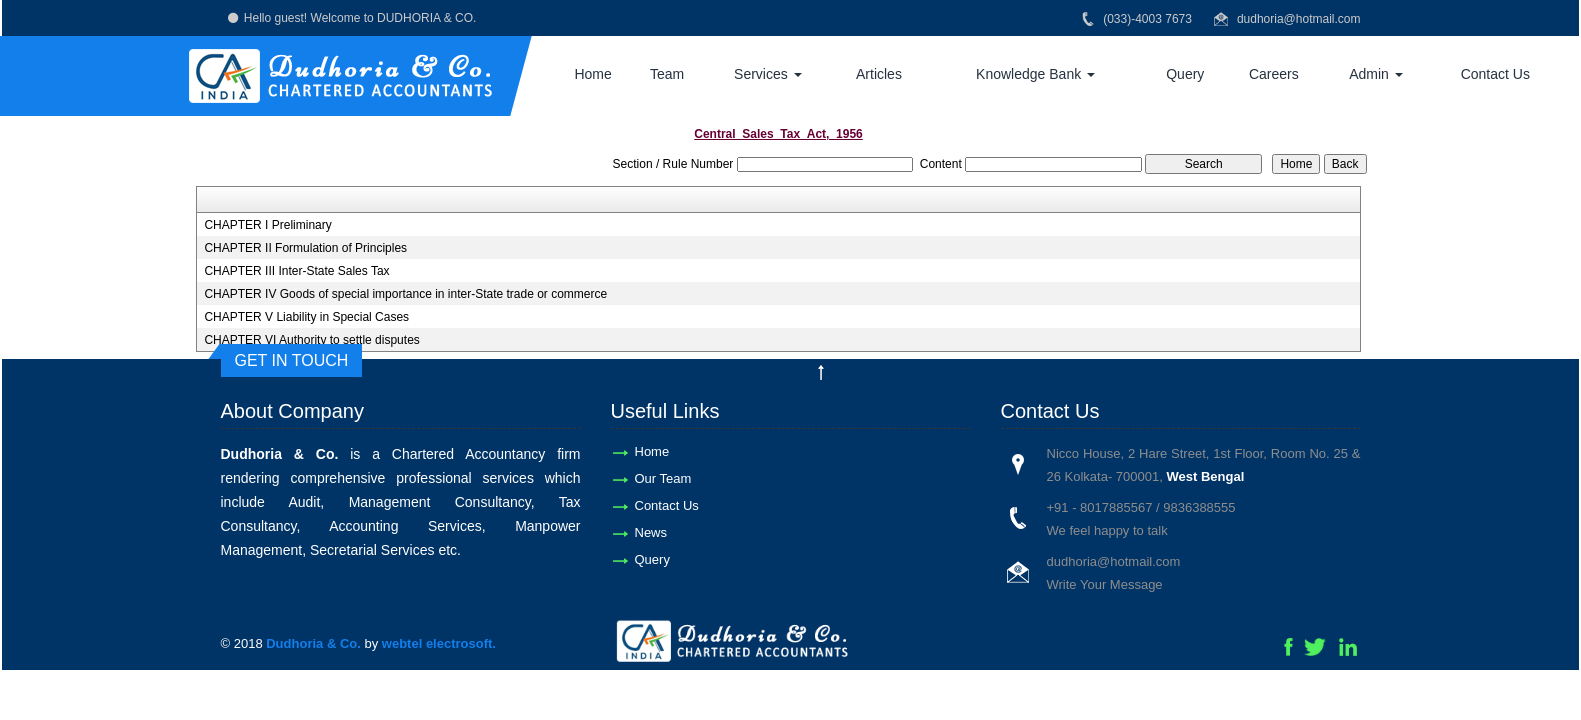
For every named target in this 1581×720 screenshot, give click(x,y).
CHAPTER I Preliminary (267, 225)
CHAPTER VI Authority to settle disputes (311, 340)
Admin (1376, 74)
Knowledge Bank (1035, 74)
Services (768, 74)
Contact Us (1495, 74)
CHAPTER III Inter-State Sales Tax (296, 271)
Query (1185, 74)
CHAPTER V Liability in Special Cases (306, 317)
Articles (879, 74)
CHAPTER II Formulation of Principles (305, 248)
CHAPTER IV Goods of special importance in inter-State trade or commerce (405, 294)
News (651, 532)
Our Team (663, 478)
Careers (1274, 74)
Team (667, 74)
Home (592, 74)
